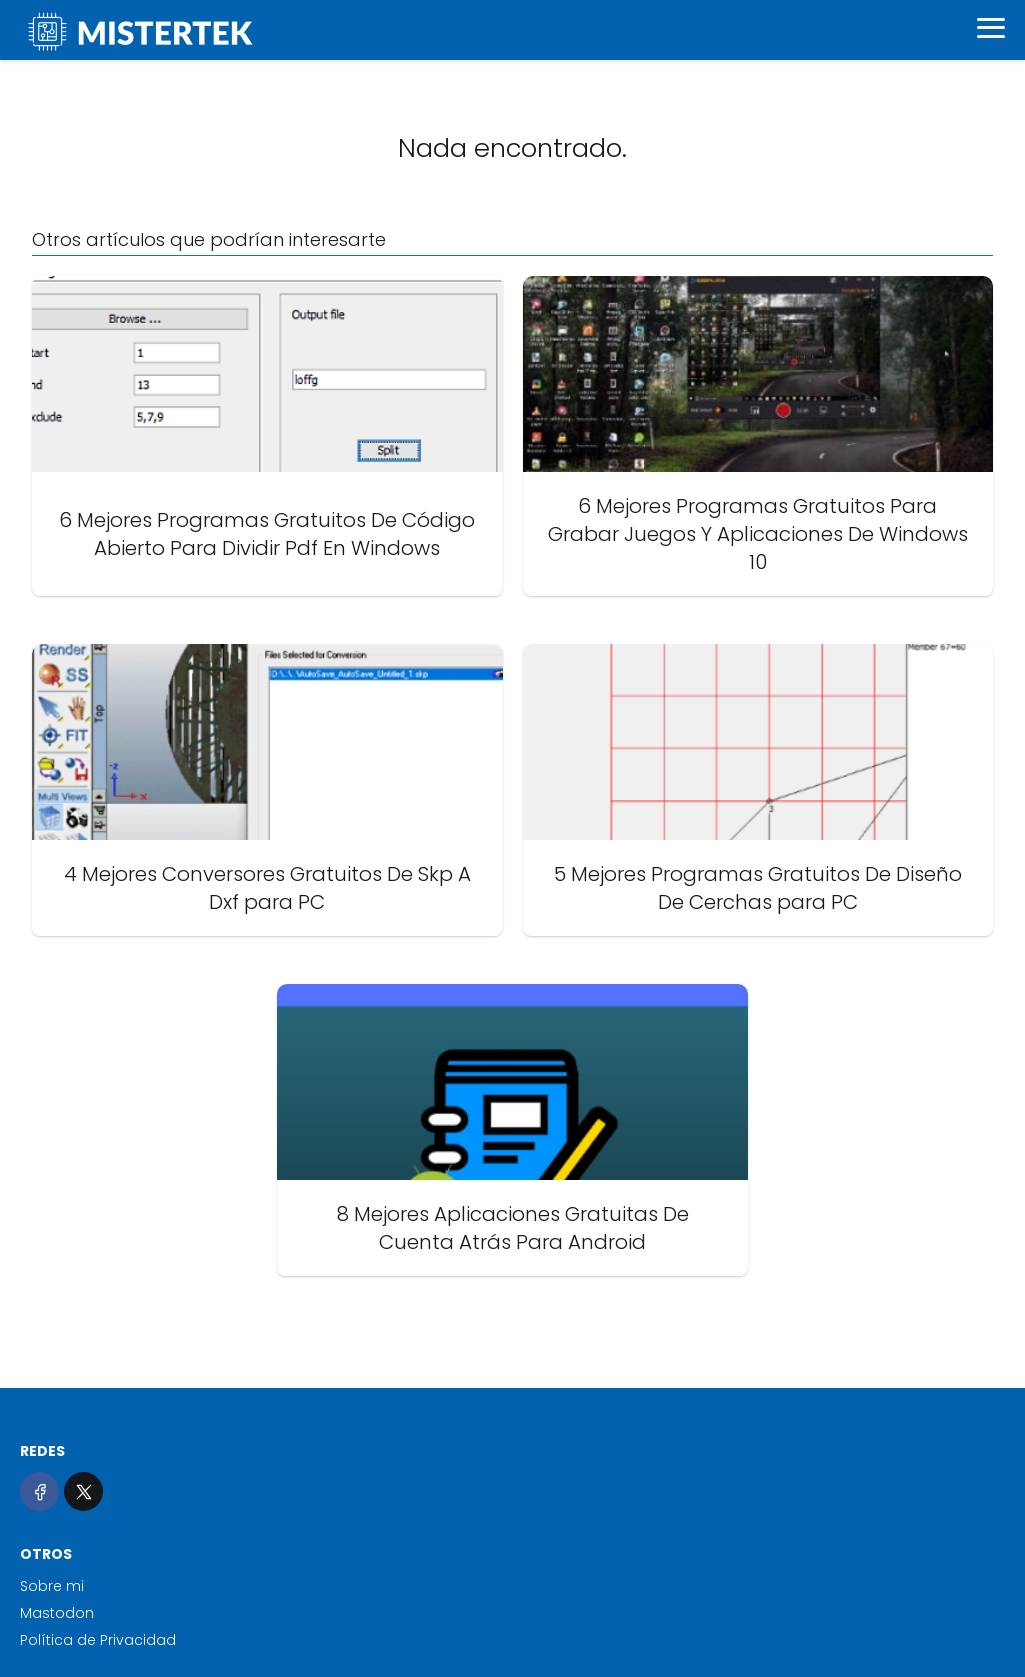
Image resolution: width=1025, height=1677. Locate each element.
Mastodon (57, 1613)
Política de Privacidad (98, 1640)
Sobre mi (52, 1586)
